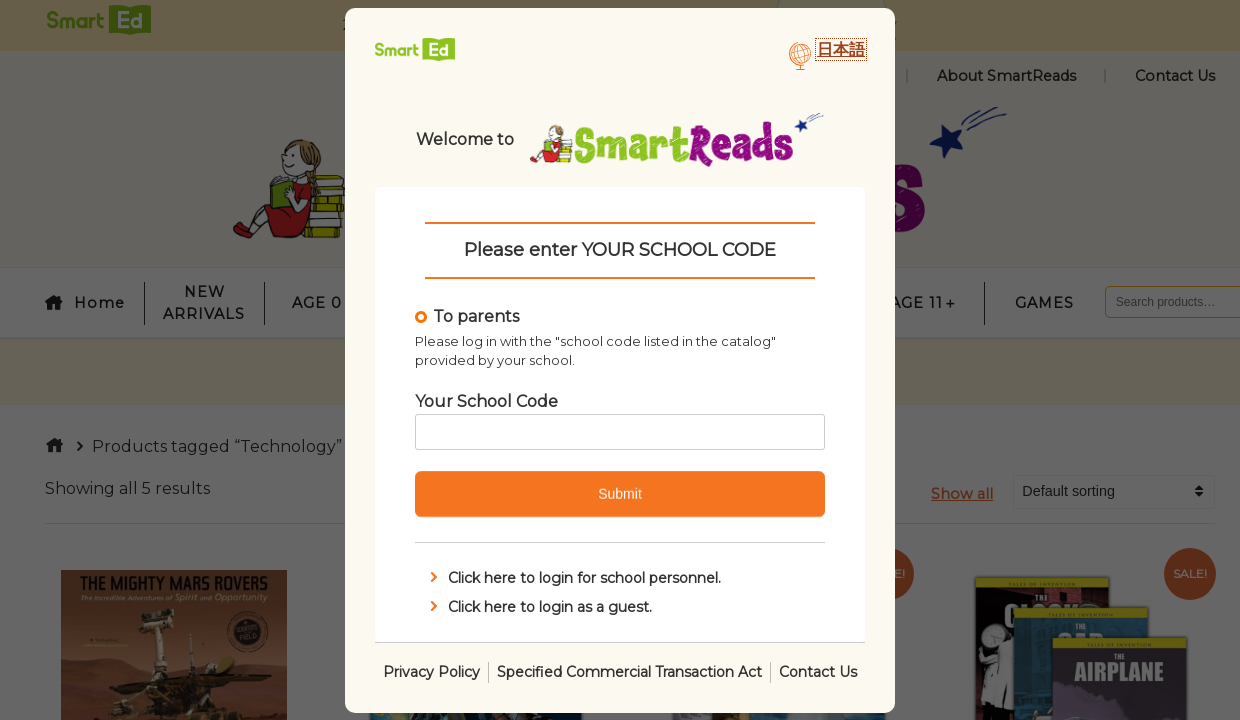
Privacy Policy (431, 671)
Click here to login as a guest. (539, 606)
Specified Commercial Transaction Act (629, 671)
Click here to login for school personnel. (573, 578)
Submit (620, 494)
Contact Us (818, 671)
